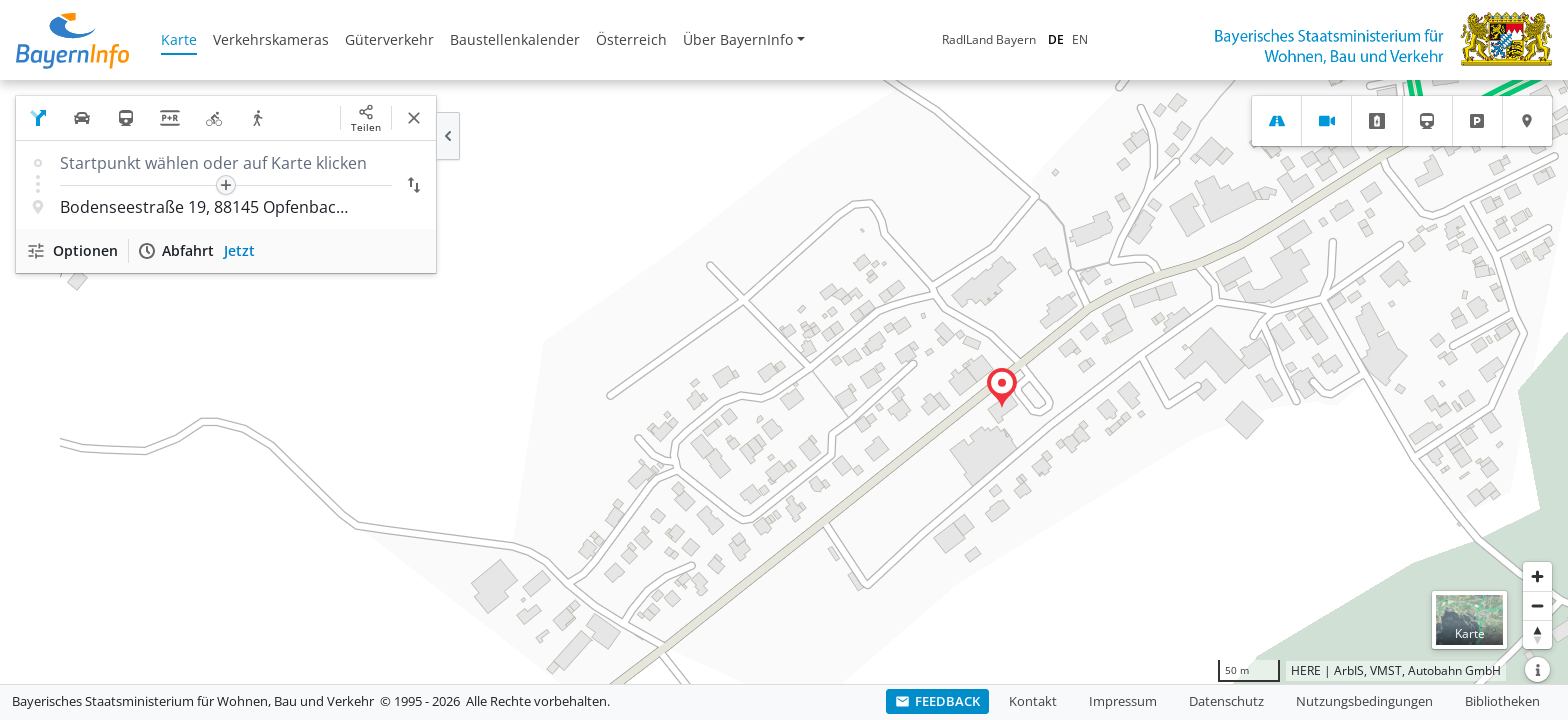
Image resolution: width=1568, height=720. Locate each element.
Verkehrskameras (271, 39)
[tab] (1276, 121)
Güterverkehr (389, 39)
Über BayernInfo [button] (738, 39)
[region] (784, 382)
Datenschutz (1226, 701)
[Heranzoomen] (1537, 576)
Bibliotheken (1502, 701)
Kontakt (1033, 701)
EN (1080, 39)
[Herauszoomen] (1537, 605)
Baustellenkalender (515, 39)
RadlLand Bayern (989, 39)
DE (1056, 39)
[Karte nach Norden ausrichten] (1537, 634)
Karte (179, 39)
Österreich (631, 39)
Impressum (1123, 701)
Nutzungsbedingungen (1364, 701)
